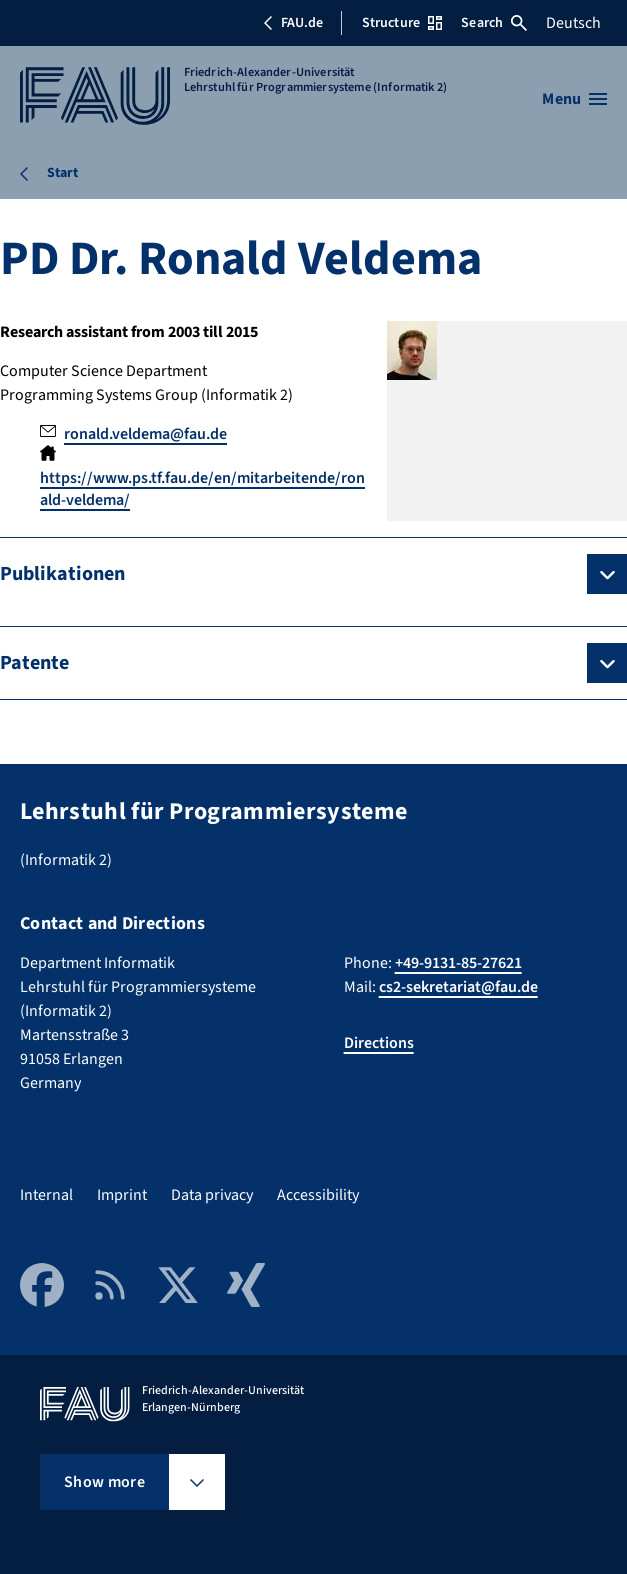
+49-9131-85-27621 (458, 963)
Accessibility (318, 1195)
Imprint (122, 1195)
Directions (379, 1043)
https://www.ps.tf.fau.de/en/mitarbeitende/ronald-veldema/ (202, 489)
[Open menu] (574, 99)
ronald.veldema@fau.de (145, 434)
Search (494, 23)
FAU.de (293, 23)
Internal (46, 1195)
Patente (34, 663)
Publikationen (62, 574)
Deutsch (573, 23)
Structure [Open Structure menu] (402, 23)
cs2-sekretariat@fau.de (458, 987)
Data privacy (212, 1195)
